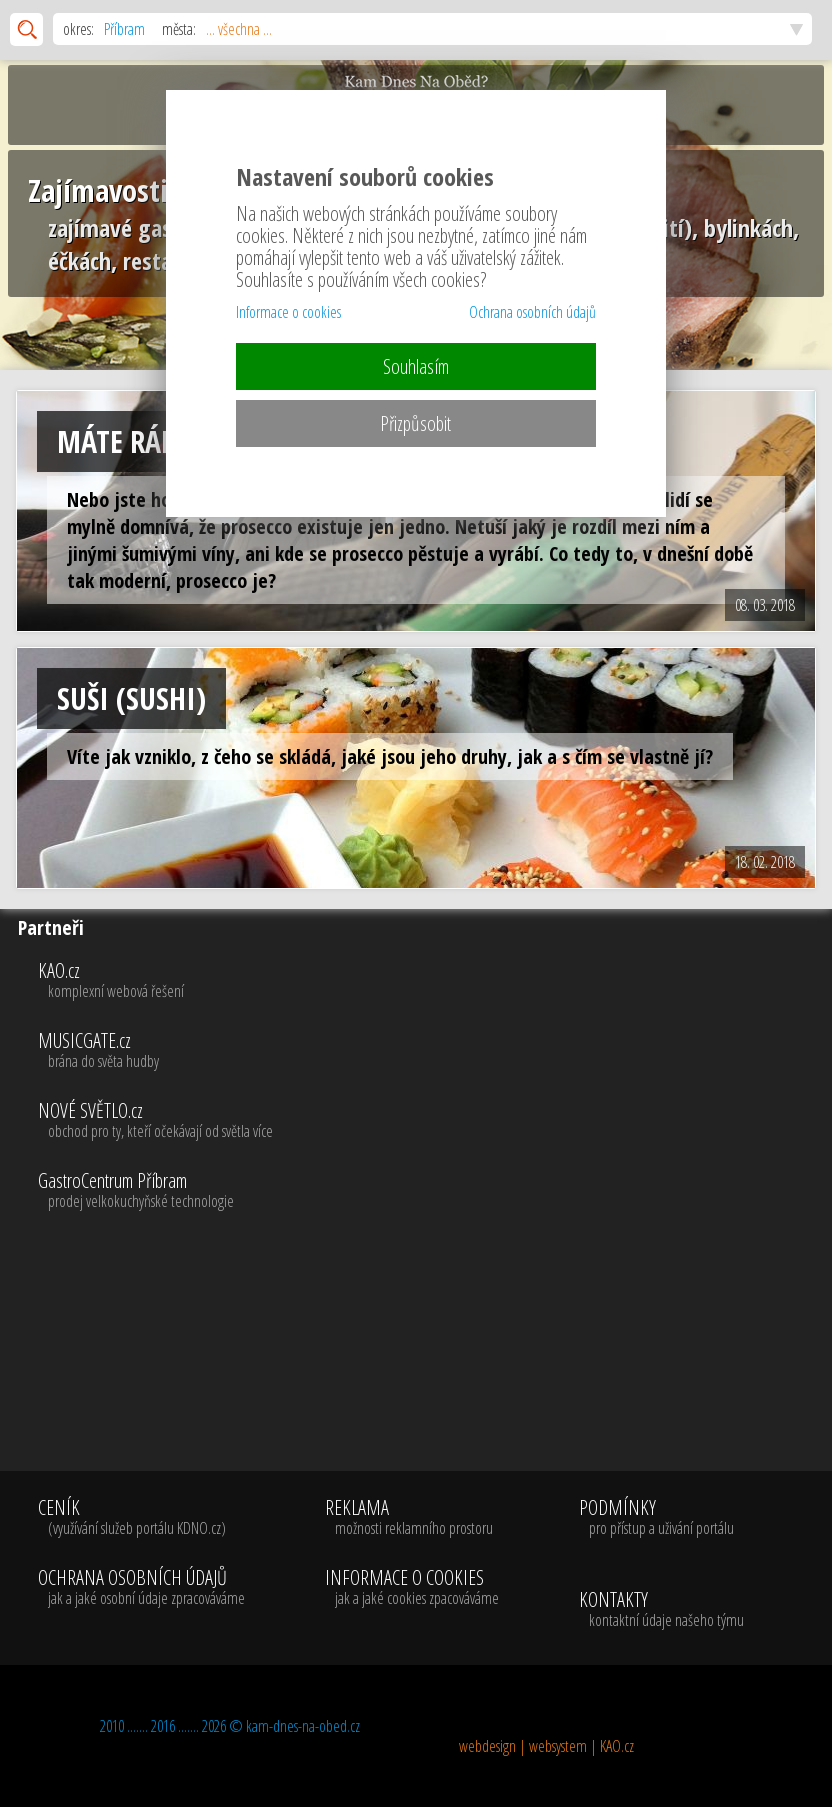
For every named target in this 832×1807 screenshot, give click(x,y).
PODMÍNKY (656, 1518)
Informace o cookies (288, 312)
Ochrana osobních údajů (532, 312)
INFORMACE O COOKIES (412, 1588)
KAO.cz (430, 981)
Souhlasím (416, 366)
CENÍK (141, 1518)
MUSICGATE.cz (430, 1051)
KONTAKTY (661, 1610)
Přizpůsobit (415, 423)
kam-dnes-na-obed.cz (303, 1726)
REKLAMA (412, 1518)
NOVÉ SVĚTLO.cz (430, 1121)
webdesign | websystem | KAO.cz (546, 1746)
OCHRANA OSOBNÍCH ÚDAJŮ (141, 1588)
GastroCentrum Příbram (430, 1191)
